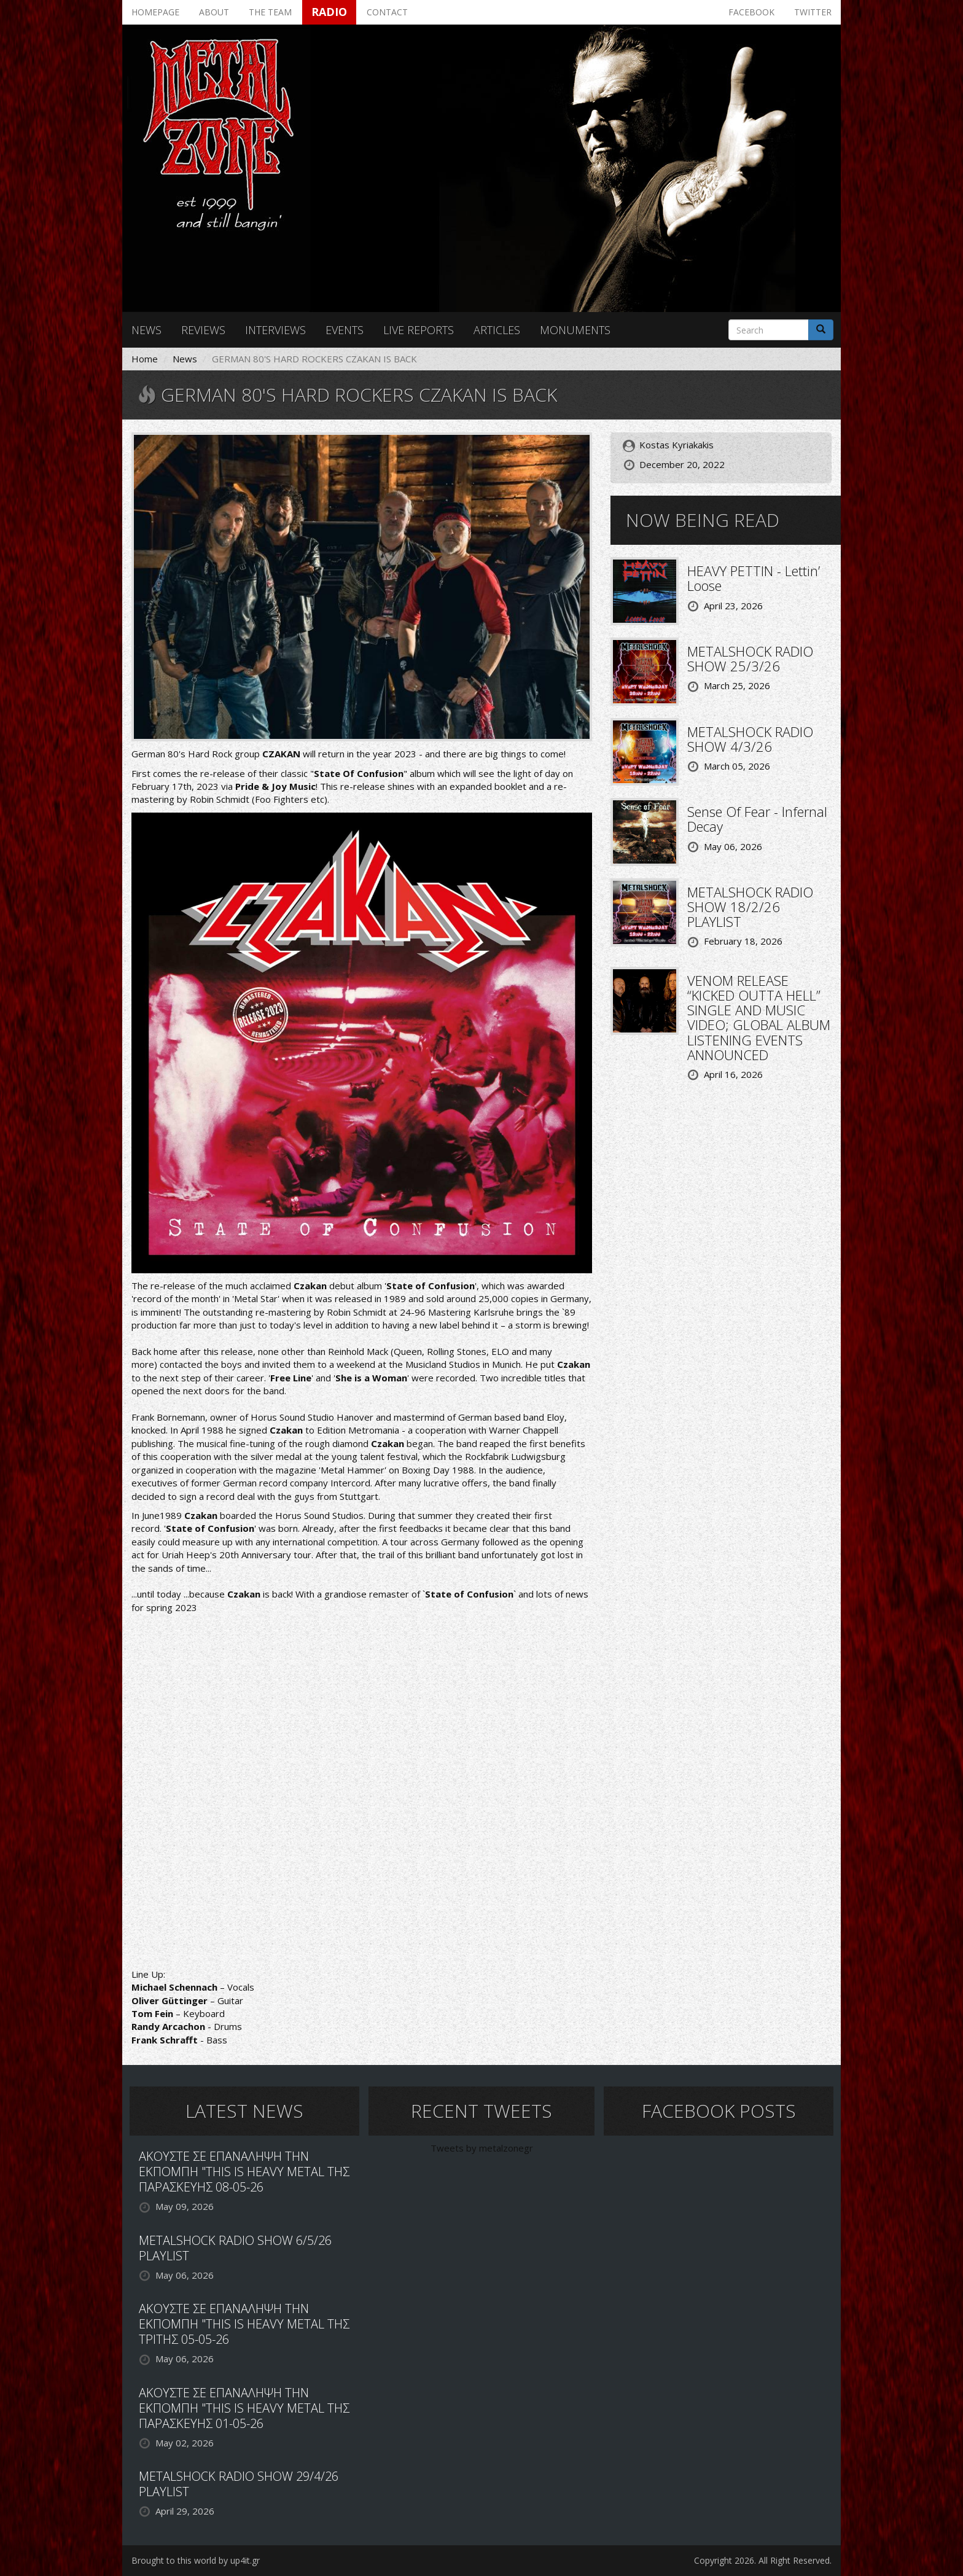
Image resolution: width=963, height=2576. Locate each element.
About (214, 12)
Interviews (275, 329)
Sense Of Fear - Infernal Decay (757, 818)
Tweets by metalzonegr (482, 2148)
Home (144, 359)
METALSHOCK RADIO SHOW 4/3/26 (750, 738)
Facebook (751, 12)
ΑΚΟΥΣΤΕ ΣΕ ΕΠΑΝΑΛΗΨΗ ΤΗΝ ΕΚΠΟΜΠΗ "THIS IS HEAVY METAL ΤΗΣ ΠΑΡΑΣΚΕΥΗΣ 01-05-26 (244, 2408)
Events (345, 329)
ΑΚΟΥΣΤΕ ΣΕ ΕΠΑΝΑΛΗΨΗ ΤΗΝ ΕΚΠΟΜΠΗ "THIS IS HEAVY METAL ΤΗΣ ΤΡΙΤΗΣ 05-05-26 (244, 2324)
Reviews (203, 329)
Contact (387, 12)
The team (270, 12)
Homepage (155, 12)
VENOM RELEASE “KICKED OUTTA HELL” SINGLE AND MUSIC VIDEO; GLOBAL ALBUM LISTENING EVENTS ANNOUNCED (758, 1017)
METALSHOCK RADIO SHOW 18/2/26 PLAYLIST (750, 907)
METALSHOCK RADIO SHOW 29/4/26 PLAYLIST (238, 2484)
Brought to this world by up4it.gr (195, 2560)
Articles (497, 329)
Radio (329, 11)
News (146, 329)
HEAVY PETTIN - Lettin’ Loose (753, 578)
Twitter (813, 12)
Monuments (575, 329)
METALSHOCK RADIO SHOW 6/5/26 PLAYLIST (235, 2248)
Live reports (418, 329)
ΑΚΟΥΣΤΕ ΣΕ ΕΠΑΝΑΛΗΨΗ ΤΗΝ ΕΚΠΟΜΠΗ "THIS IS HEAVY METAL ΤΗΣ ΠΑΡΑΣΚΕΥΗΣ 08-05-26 (244, 2171)
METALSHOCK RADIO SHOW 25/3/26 (750, 658)
